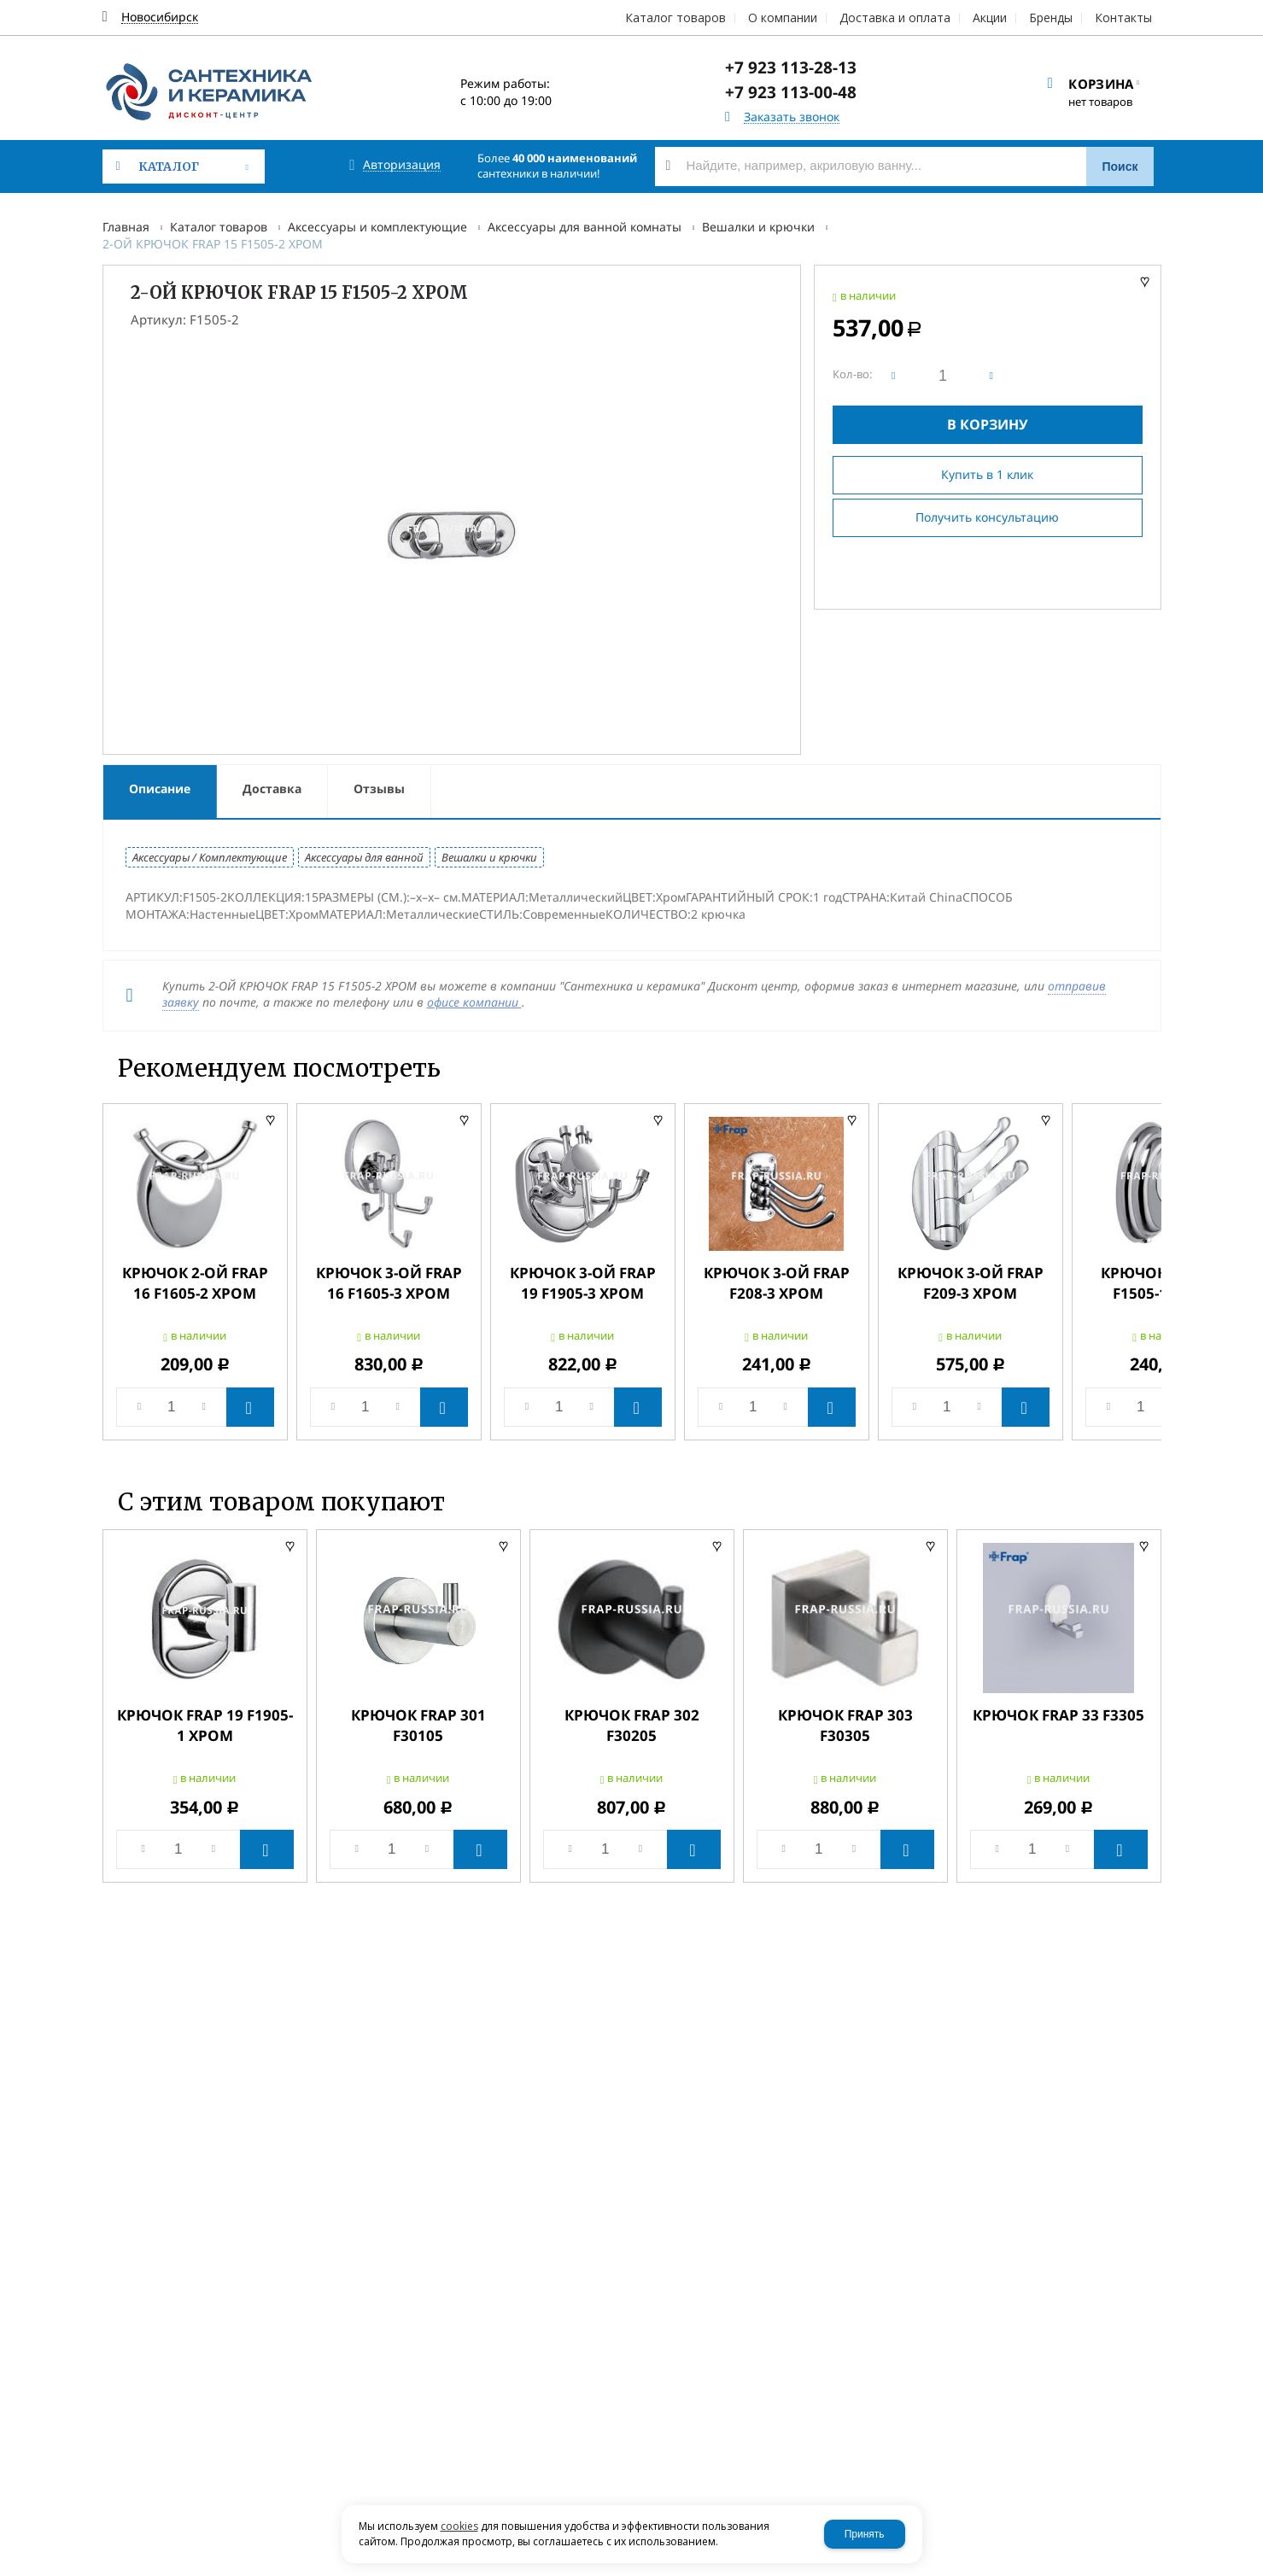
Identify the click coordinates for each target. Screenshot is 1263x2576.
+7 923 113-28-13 (791, 67)
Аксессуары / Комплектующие (209, 857)
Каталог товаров (218, 227)
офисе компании (474, 1002)
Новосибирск (159, 17)
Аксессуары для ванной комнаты (584, 227)
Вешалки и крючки (758, 227)
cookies (459, 2526)
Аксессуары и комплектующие (377, 227)
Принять (865, 2534)
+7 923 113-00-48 (791, 92)
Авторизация (402, 165)
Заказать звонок (791, 117)
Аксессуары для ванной (364, 857)
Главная (125, 227)
